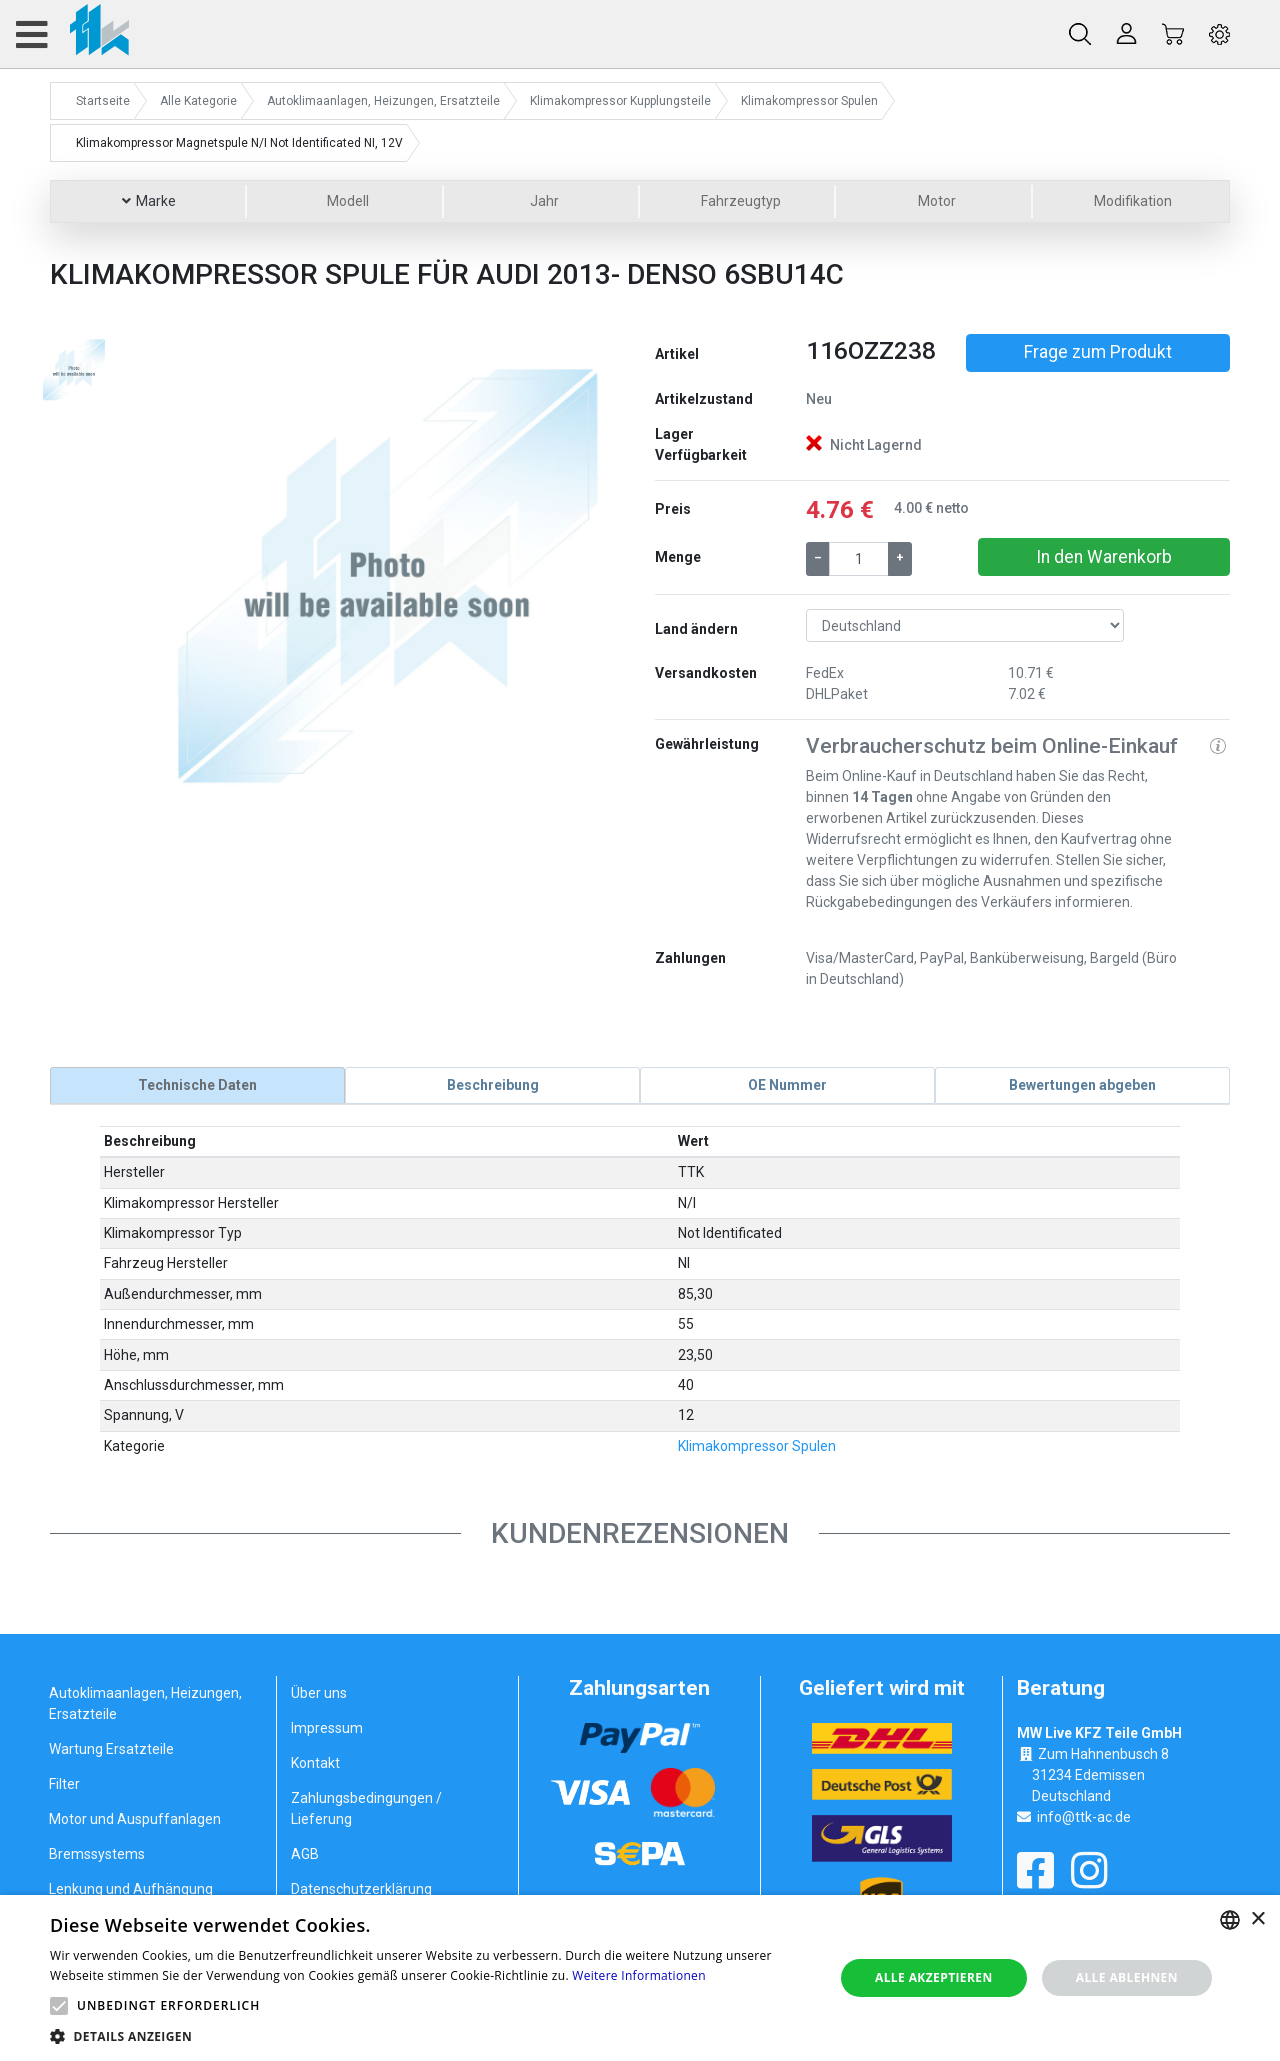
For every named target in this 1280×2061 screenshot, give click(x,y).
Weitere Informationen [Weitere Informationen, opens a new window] (639, 1975)
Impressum (327, 1728)
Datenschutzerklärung (361, 1889)
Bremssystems (97, 1854)
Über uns (319, 1693)
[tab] (197, 1085)
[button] (186, 571)
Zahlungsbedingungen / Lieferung (366, 1808)
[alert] (640, 1978)
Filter (64, 1784)
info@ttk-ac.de (1084, 1816)
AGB (305, 1854)
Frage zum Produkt (1098, 352)
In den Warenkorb (1104, 557)
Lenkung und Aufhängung (131, 1889)
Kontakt (315, 1763)
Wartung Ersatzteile (111, 1749)
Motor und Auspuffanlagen (135, 1819)
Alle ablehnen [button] (1127, 1977)
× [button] (1257, 1919)
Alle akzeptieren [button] (934, 1977)
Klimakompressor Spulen (757, 1445)
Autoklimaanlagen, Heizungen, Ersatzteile (145, 1703)
